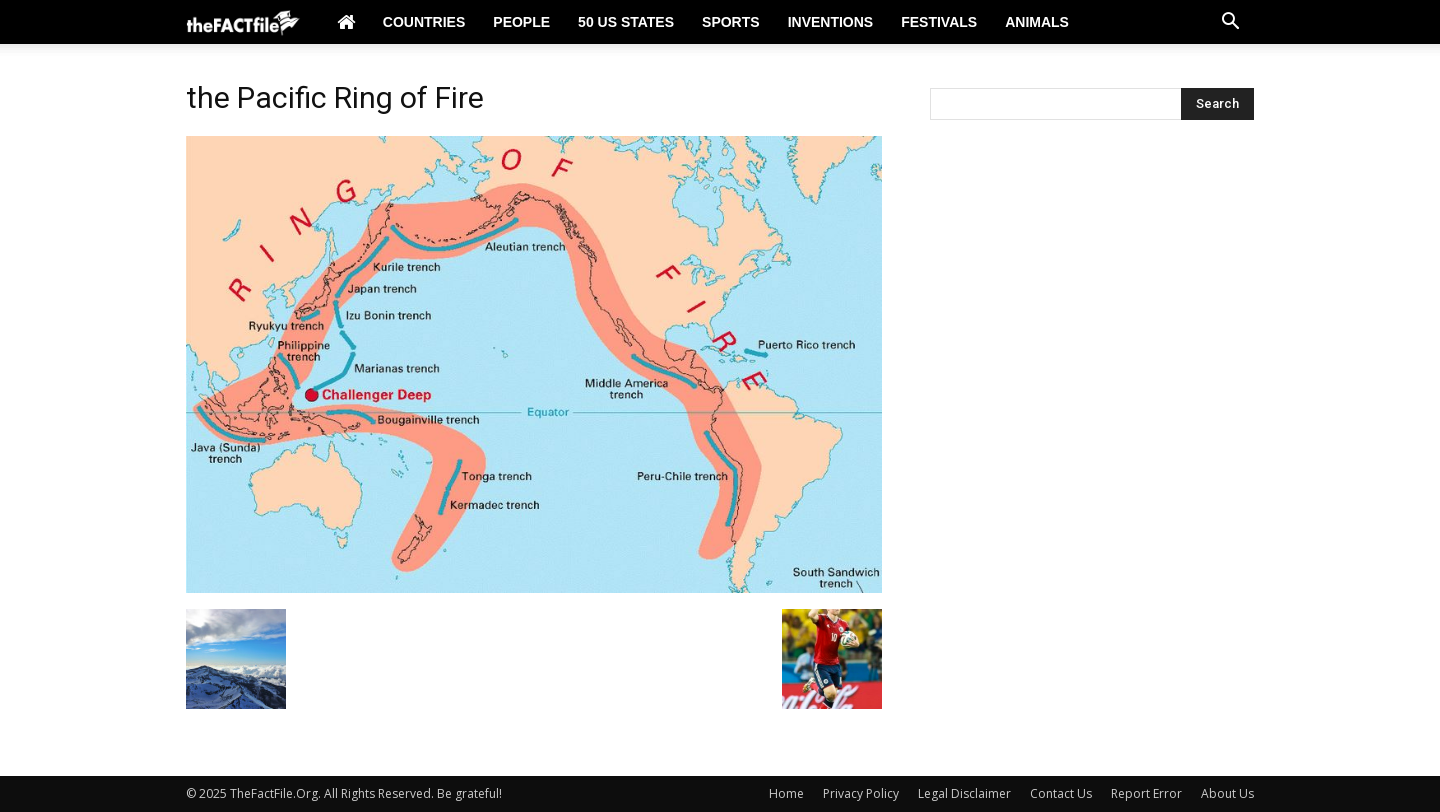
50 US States (626, 22)
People (521, 22)
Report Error (1146, 793)
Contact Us (1061, 793)
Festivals (939, 22)
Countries (424, 22)
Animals (1037, 22)
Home (786, 793)
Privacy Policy (861, 793)
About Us (1227, 793)
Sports (731, 22)
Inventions (831, 22)
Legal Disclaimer (964, 793)
